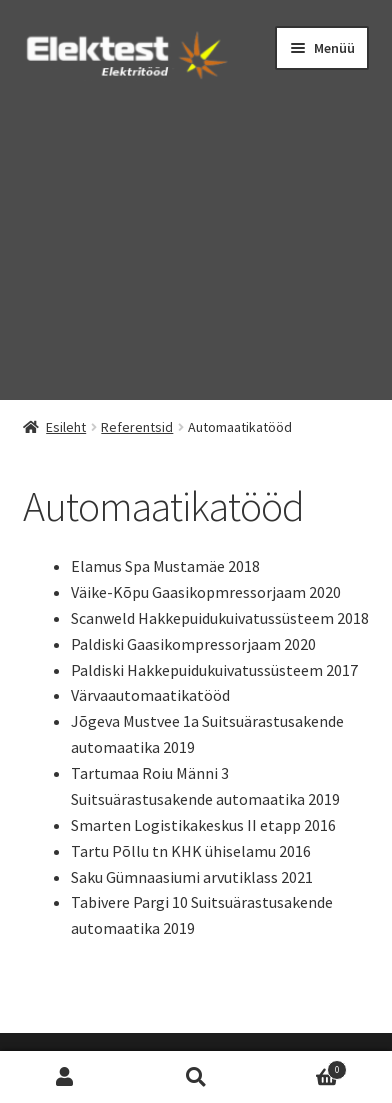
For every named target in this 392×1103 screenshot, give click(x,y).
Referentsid (137, 427)
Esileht (66, 427)
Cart (303, 1067)
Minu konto (65, 1077)
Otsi (196, 1077)
